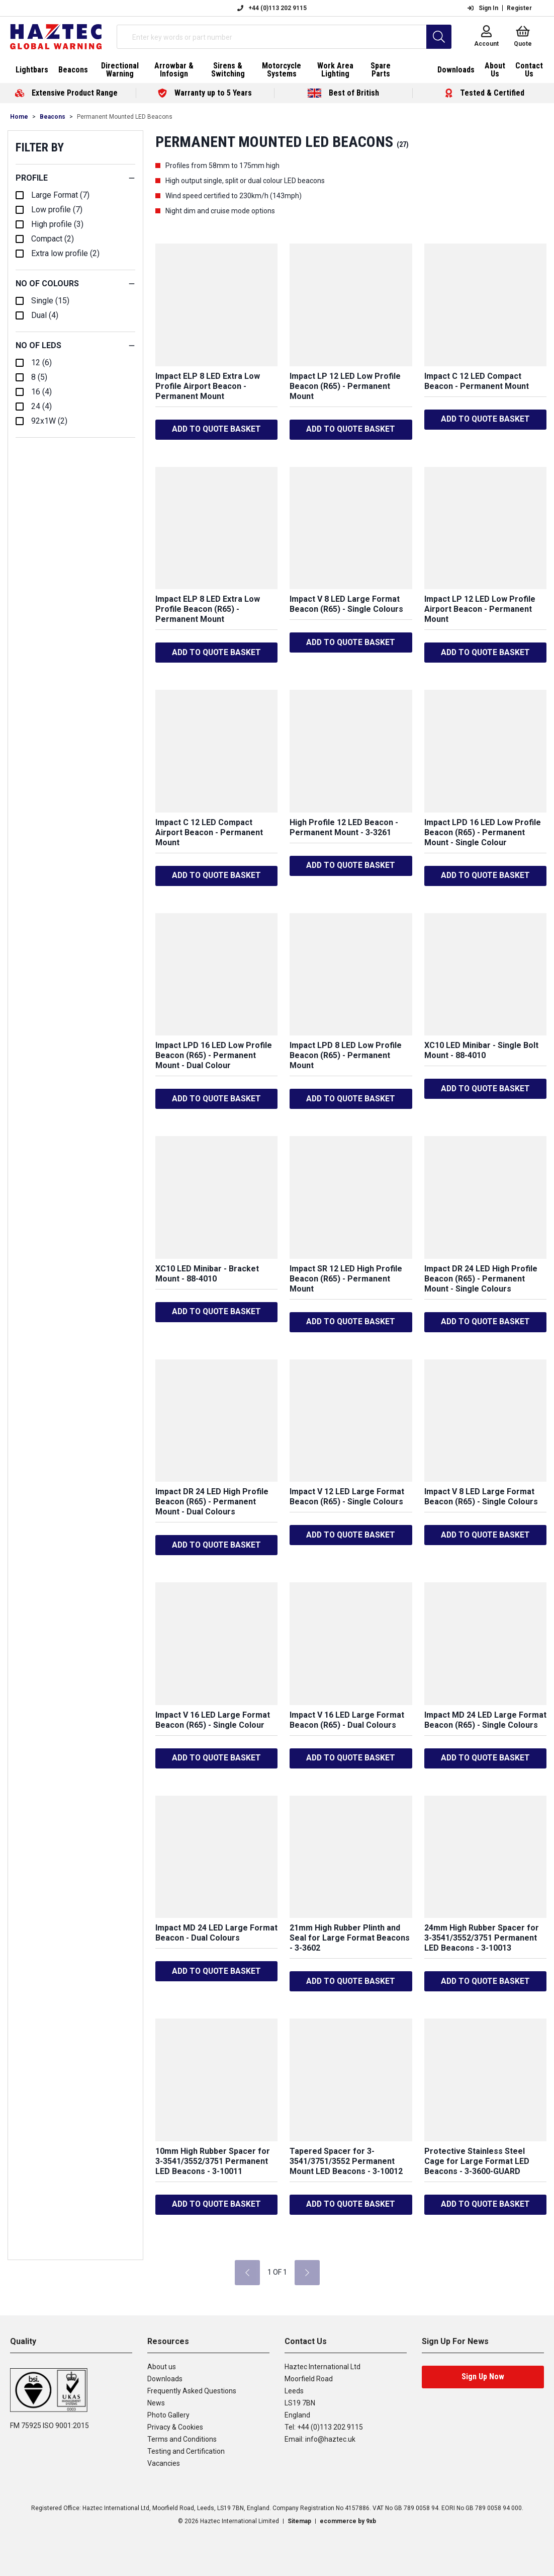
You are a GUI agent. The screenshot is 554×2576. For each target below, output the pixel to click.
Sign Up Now (482, 2376)
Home (19, 116)
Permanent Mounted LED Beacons (124, 116)
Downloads (164, 2379)
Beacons (52, 116)
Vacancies (163, 2463)
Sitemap (299, 2521)
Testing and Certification (186, 2451)
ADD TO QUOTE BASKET (216, 429)
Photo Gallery (168, 2415)
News (156, 2403)
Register (519, 8)
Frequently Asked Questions (191, 2391)
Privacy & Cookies (175, 2427)
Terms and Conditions (182, 2439)
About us (161, 2367)
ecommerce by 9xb (348, 2521)
